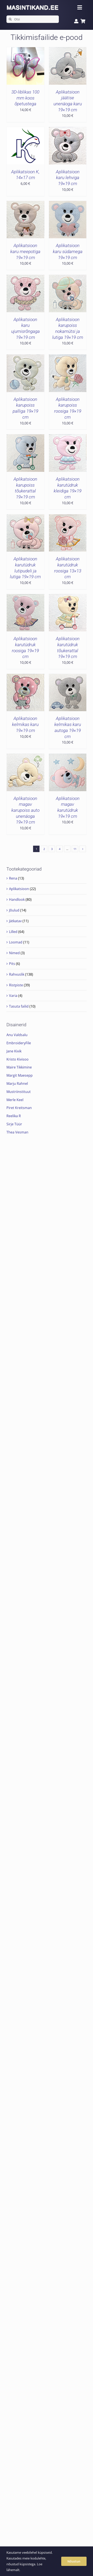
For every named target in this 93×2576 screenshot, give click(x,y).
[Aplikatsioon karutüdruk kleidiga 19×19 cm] (68, 437)
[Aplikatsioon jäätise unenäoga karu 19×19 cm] (68, 50)
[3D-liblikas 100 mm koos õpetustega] (25, 50)
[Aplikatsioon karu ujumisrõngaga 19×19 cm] (25, 277)
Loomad (15, 942)
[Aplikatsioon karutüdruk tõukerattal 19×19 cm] (68, 597)
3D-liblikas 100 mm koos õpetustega (25, 97)
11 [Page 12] (74, 849)
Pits (12, 963)
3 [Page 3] (52, 849)
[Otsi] (32, 19)
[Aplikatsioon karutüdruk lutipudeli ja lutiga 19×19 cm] (25, 517)
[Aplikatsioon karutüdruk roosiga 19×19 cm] (25, 597)
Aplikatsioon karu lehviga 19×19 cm (67, 177)
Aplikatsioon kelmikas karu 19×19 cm (25, 724)
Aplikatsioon (19, 888)
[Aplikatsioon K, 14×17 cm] (25, 130)
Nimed (14, 953)
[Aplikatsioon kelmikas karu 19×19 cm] (25, 677)
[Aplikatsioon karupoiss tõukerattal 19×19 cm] (25, 437)
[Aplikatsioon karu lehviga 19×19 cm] (68, 130)
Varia (13, 995)
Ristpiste (16, 985)
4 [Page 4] (59, 849)
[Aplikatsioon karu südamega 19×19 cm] (68, 204)
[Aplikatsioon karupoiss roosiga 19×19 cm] (68, 357)
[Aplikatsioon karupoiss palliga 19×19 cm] (25, 357)
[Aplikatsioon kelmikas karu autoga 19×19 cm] (68, 677)
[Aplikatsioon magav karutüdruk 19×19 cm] (68, 756)
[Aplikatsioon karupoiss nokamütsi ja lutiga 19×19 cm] (68, 277)
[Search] (10, 19)
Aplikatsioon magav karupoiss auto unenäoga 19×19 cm (25, 810)
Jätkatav (15, 921)
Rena (13, 878)
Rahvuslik (16, 974)
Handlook (17, 899)
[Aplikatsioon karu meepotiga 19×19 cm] (25, 204)
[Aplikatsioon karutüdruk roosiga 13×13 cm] (68, 517)
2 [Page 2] (44, 849)
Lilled (13, 931)
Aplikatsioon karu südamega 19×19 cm (67, 251)
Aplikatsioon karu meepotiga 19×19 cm (25, 251)
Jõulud (14, 910)
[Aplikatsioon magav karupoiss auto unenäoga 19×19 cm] (25, 756)
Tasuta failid (19, 1006)
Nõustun (73, 2561)
